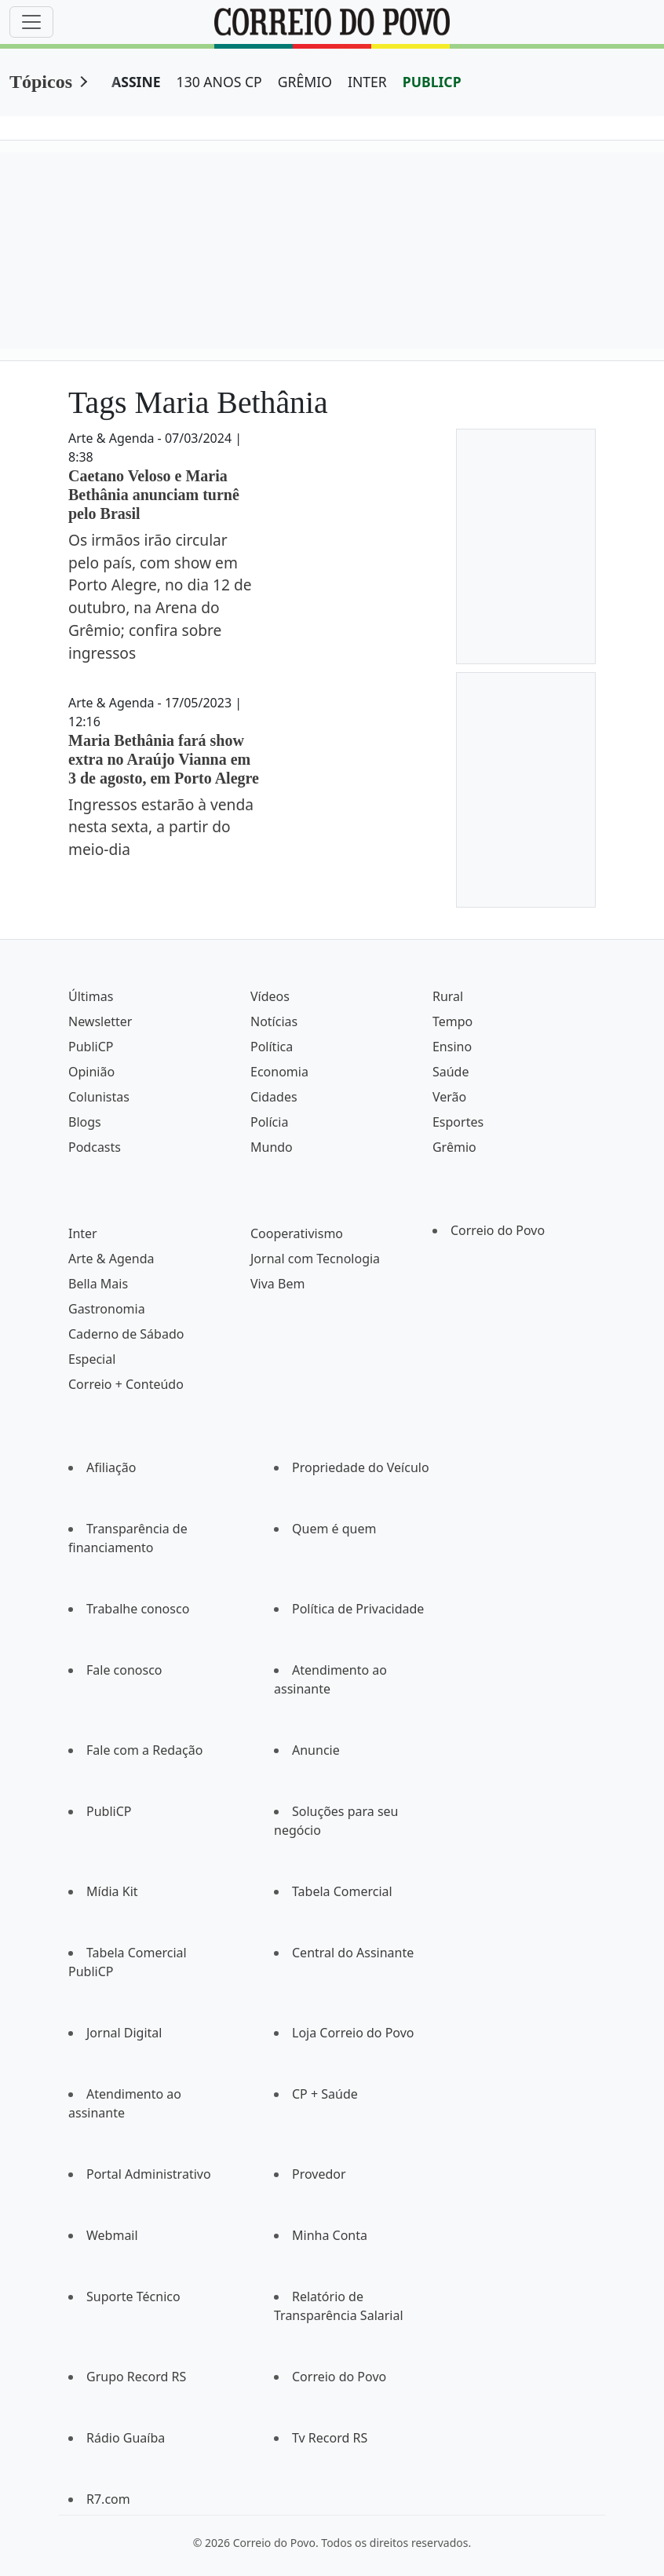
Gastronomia (106, 1308)
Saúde (450, 1071)
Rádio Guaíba (125, 2437)
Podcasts (94, 1147)
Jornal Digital (124, 2032)
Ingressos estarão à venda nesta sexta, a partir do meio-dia (161, 827)
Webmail (112, 2235)
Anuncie (316, 1750)
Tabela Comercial (342, 1891)
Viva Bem (277, 1283)
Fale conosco (124, 1670)
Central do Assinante (353, 1952)
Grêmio (454, 1147)
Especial (91, 1359)
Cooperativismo (296, 1233)
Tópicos (40, 81)
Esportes (457, 1122)
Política (271, 1046)
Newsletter (100, 1021)
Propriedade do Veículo (360, 1467)
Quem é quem (334, 1528)
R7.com (108, 2499)
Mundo (271, 1147)
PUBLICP (432, 81)
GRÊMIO (305, 81)
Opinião (91, 1071)
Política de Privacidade (358, 1608)
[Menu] (31, 22)
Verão (449, 1096)
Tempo (452, 1021)
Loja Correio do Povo (353, 2032)
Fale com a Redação (144, 1750)
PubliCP (90, 1046)
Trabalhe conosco (137, 1608)
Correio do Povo (498, 1230)
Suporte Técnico (133, 2296)
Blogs (84, 1122)
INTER (367, 81)
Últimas (90, 996)
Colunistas (99, 1096)
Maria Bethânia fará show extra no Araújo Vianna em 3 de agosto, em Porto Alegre (163, 759)
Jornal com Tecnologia (315, 1258)
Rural (447, 996)
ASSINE (136, 81)
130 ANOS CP (219, 81)
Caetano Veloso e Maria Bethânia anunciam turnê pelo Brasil (153, 494)
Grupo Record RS (136, 2376)
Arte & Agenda (111, 1258)
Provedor (319, 2174)
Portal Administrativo (148, 2174)
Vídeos (270, 996)
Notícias (273, 1021)
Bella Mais (98, 1283)
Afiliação (111, 1467)
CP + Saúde (325, 2094)
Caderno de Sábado (126, 1334)
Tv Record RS (329, 2437)
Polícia (269, 1122)
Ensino (452, 1046)
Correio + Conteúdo (126, 1384)
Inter (82, 1233)
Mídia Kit (112, 1891)
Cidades (273, 1096)
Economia (279, 1071)
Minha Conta (329, 2235)
